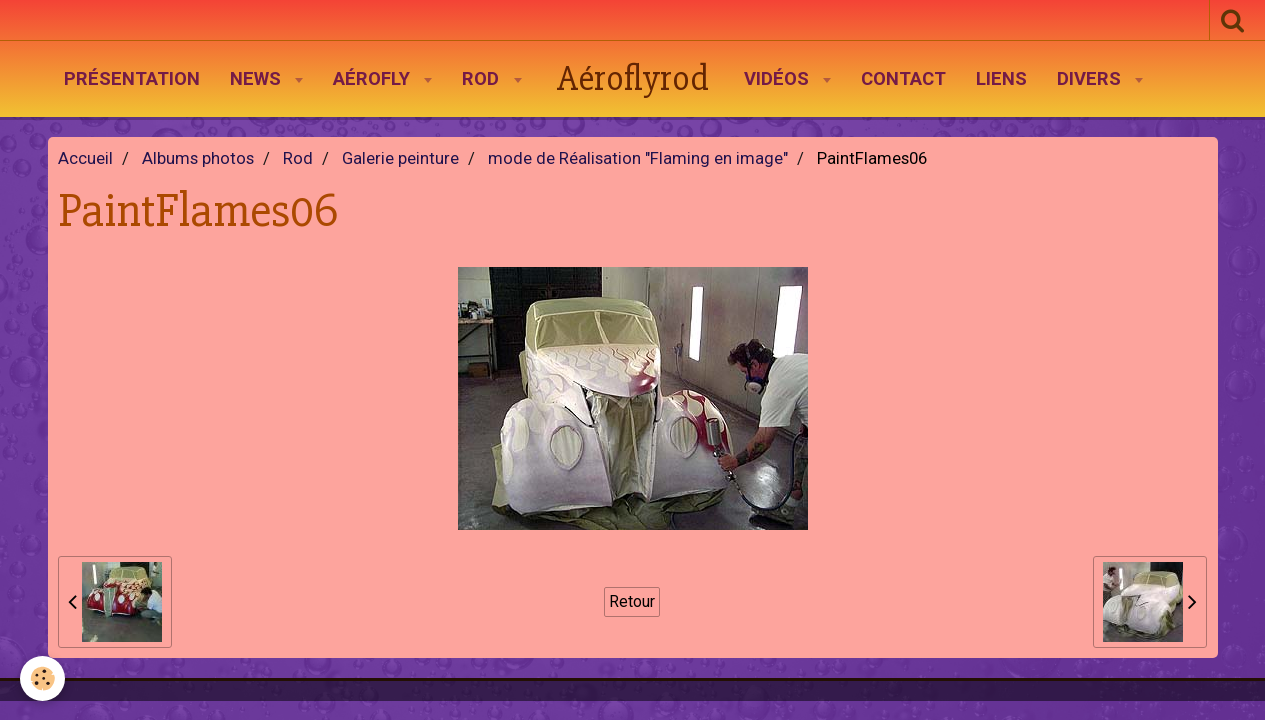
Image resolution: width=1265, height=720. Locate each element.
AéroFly (374, 79)
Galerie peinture (400, 158)
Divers (1091, 79)
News (258, 79)
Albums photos (198, 158)
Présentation (132, 79)
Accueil (85, 158)
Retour (632, 601)
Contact (903, 79)
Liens (1001, 79)
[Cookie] (42, 678)
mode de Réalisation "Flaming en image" (638, 158)
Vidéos (779, 79)
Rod (483, 79)
